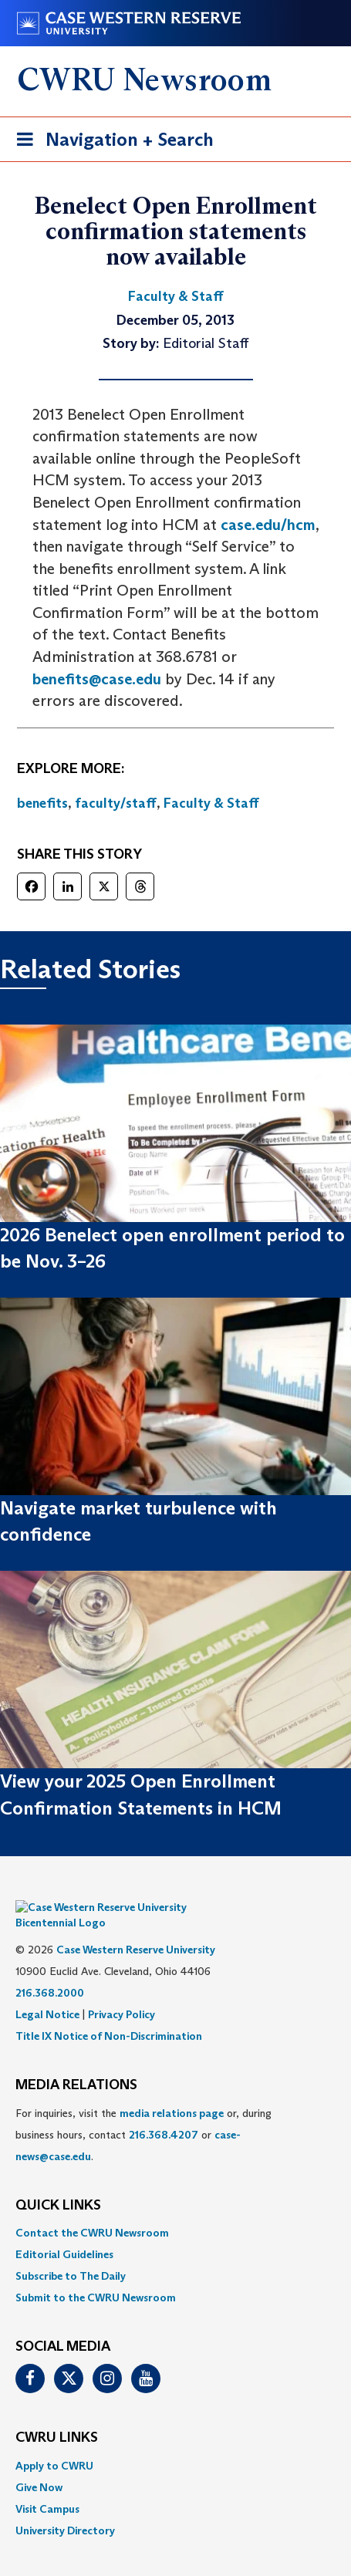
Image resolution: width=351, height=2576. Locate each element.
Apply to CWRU (54, 2442)
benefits (42, 803)
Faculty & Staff (211, 803)
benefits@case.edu (96, 679)
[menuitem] (175, 2209)
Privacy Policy (121, 1991)
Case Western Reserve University (135, 1926)
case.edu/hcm (268, 524)
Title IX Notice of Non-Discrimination (108, 2013)
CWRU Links (56, 2414)
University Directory (65, 2507)
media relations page (172, 2090)
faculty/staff (116, 803)
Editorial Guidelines (64, 2231)
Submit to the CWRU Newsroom (95, 2274)
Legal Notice (47, 1991)
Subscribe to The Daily (70, 2253)
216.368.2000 (49, 1970)
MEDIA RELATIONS (76, 2062)
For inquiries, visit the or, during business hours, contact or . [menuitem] (143, 2111)
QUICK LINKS (58, 2182)
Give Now (38, 2464)
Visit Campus (47, 2486)
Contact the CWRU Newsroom (92, 2209)
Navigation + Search (110, 142)
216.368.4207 (163, 2112)
